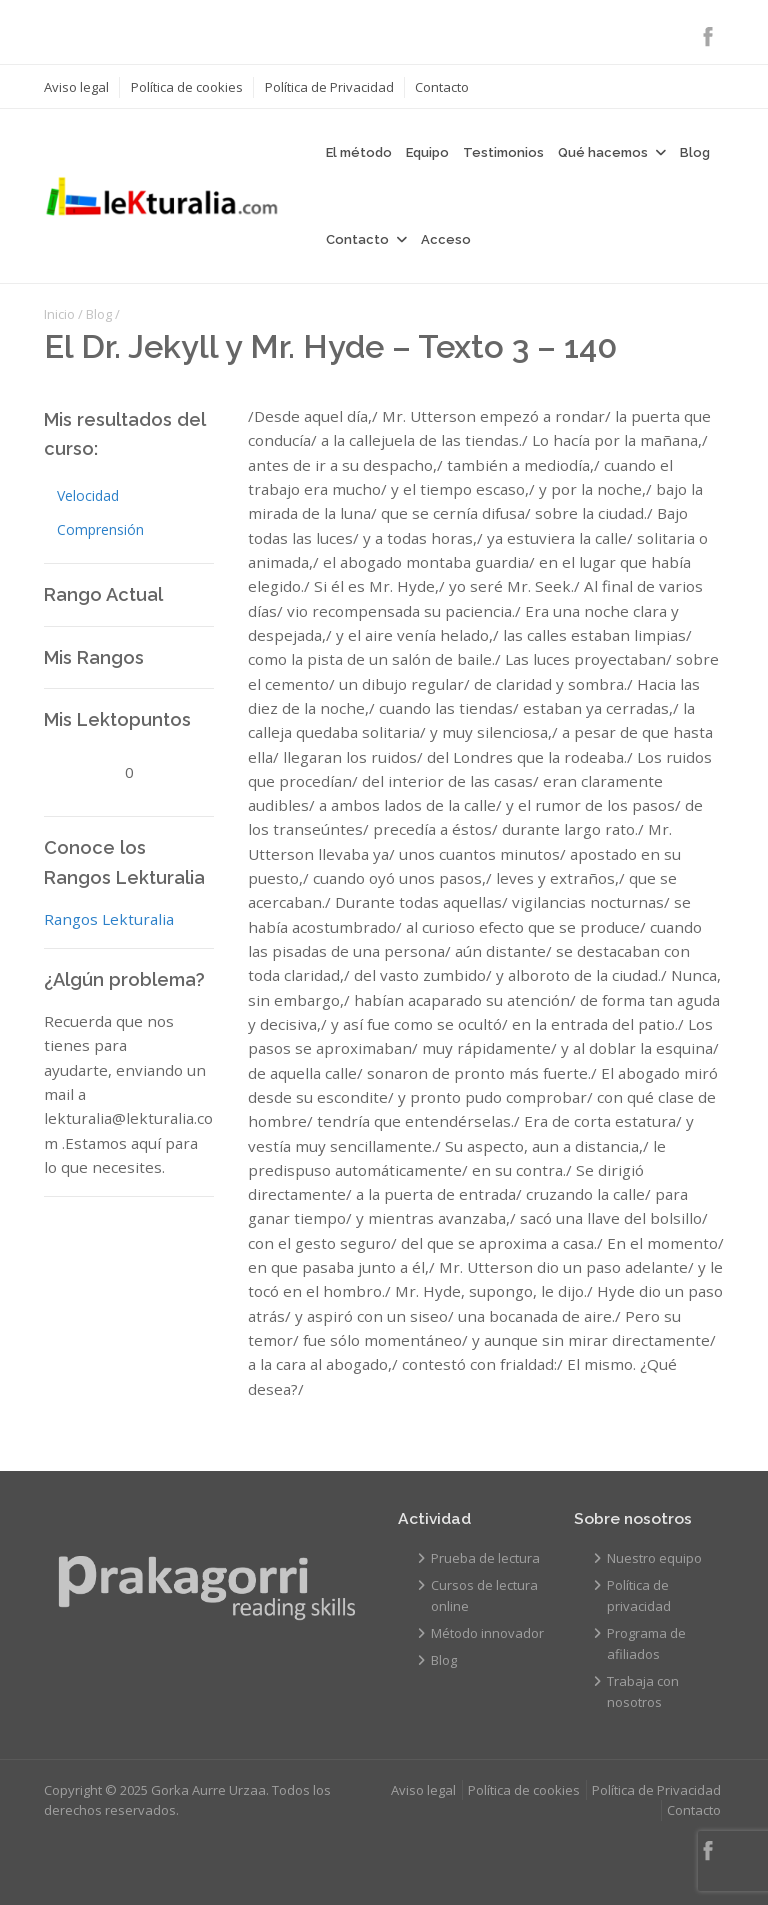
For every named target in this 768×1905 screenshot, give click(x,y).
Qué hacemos (603, 152)
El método (359, 152)
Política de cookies (187, 87)
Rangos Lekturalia (109, 919)
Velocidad (88, 495)
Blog (695, 152)
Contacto (442, 87)
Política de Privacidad (329, 87)
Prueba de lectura (485, 1558)
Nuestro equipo (654, 1558)
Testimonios (503, 152)
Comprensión (100, 529)
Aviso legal (76, 87)
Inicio (59, 314)
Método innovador (487, 1633)
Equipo (427, 152)
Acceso (446, 239)
